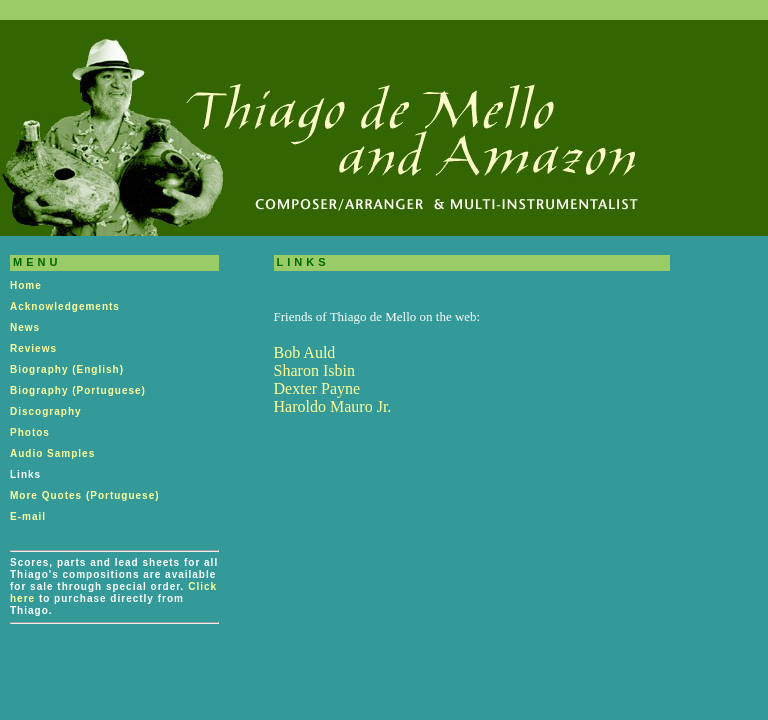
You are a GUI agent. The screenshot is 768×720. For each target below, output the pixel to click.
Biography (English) (67, 369)
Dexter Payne (317, 388)
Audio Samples (52, 453)
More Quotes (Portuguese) (85, 495)
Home (26, 285)
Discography (46, 411)
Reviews (33, 348)
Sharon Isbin (314, 370)
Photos (30, 432)
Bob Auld (305, 352)
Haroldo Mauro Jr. (333, 406)
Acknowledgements (65, 306)
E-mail (28, 516)
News (25, 327)
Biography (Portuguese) (78, 390)
